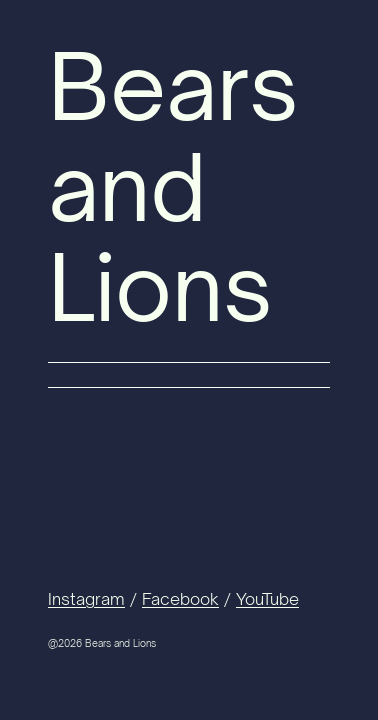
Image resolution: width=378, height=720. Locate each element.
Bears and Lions (173, 186)
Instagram (86, 599)
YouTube (267, 599)
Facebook (180, 599)
